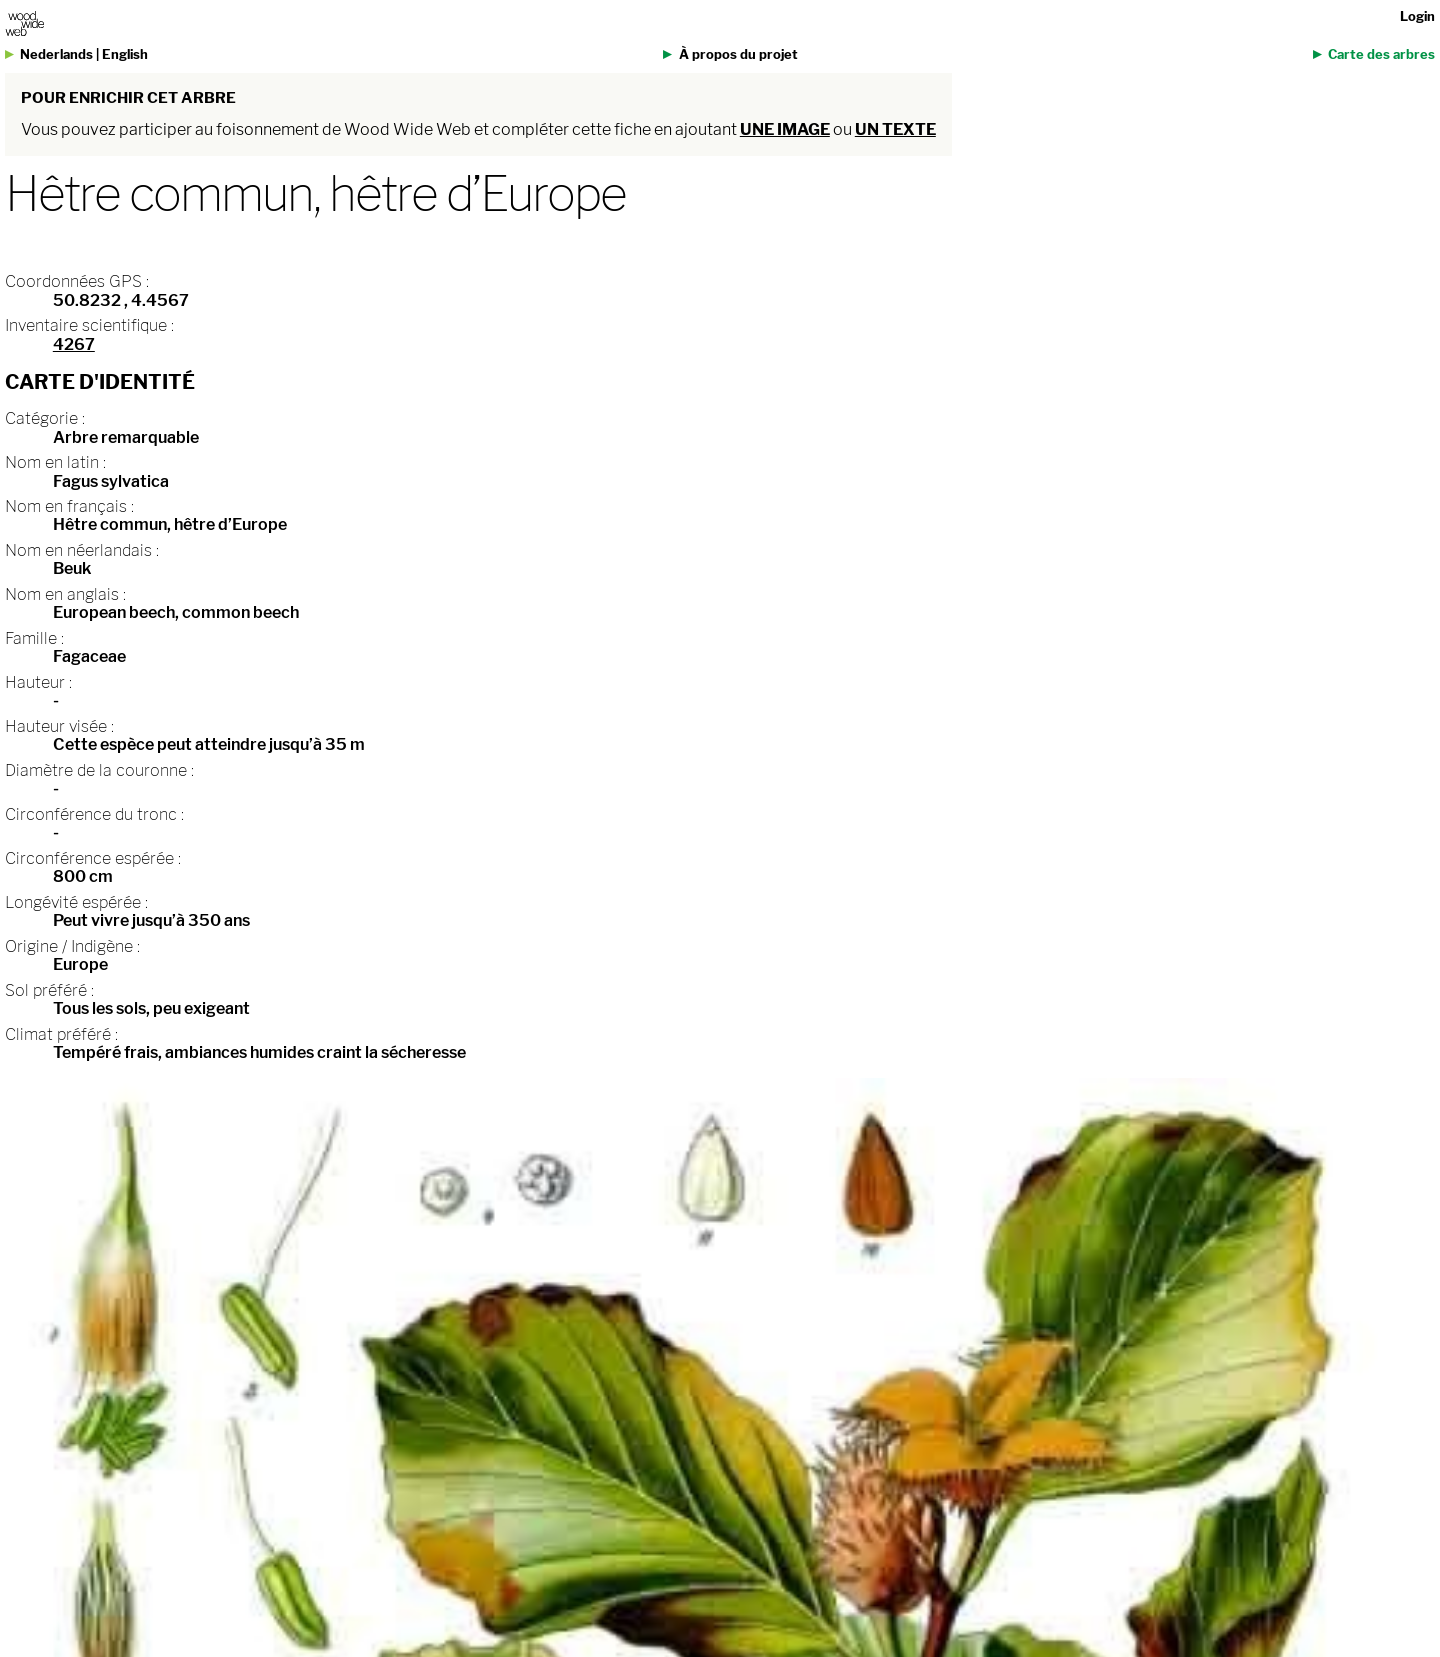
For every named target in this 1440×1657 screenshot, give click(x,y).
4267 (74, 344)
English (125, 54)
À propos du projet (738, 54)
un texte (895, 129)
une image (785, 129)
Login (1417, 16)
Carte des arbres (1381, 54)
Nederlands (56, 54)
